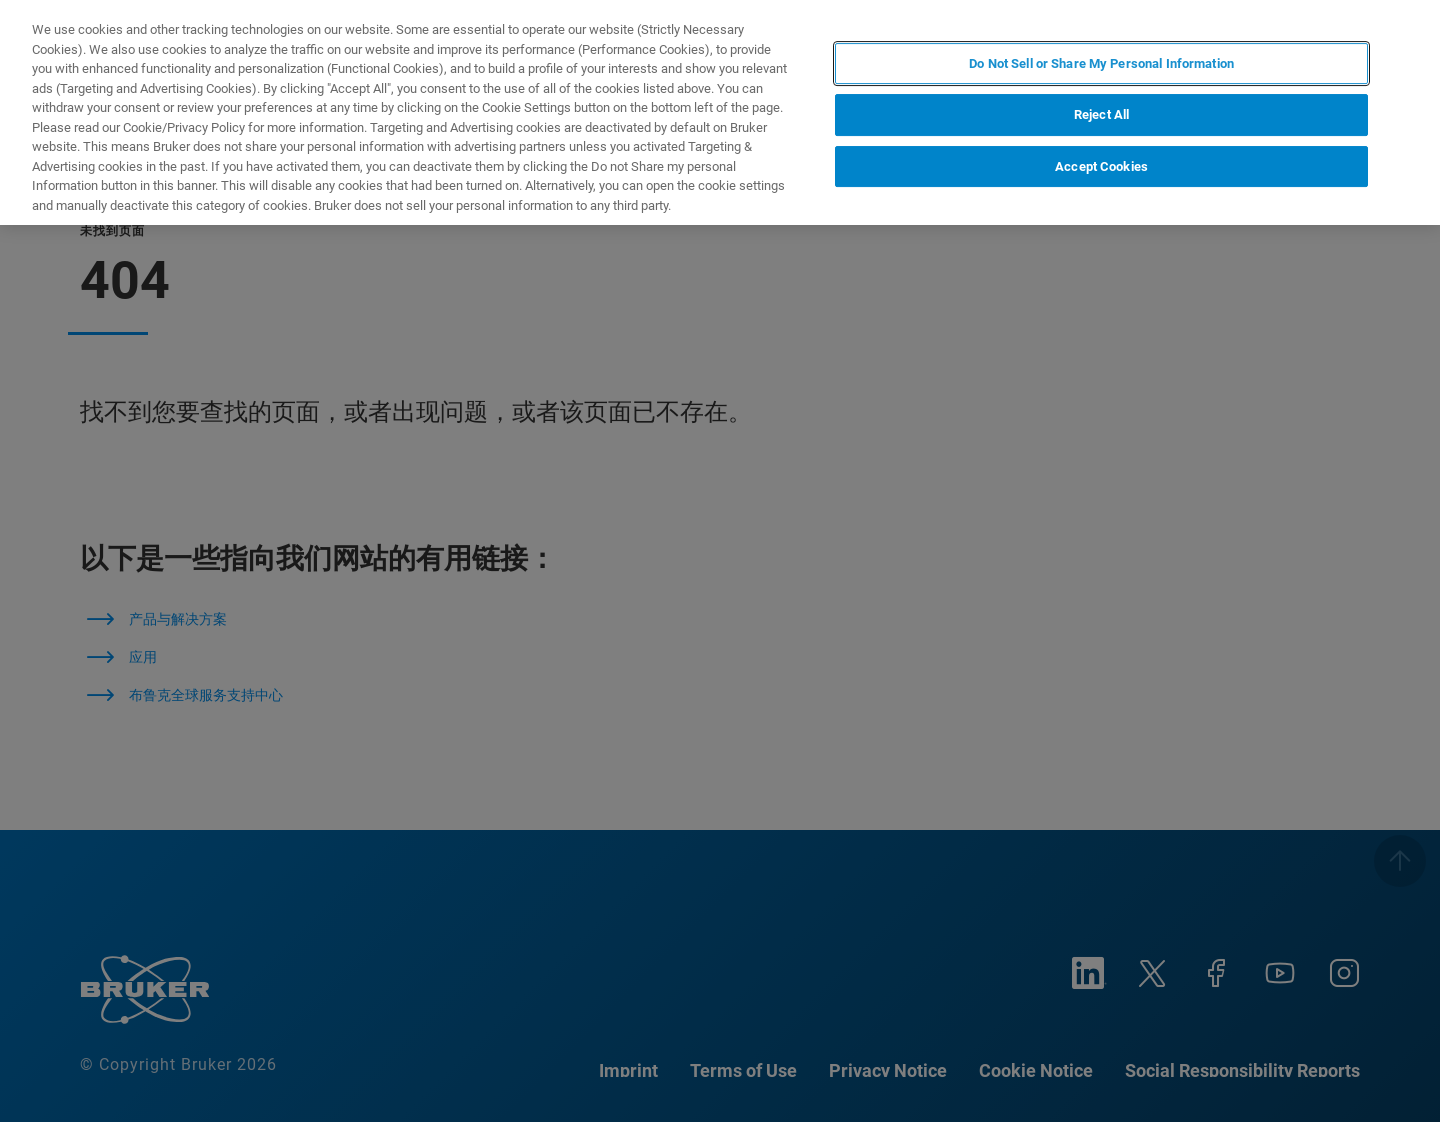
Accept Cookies (1101, 166)
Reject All (1101, 114)
